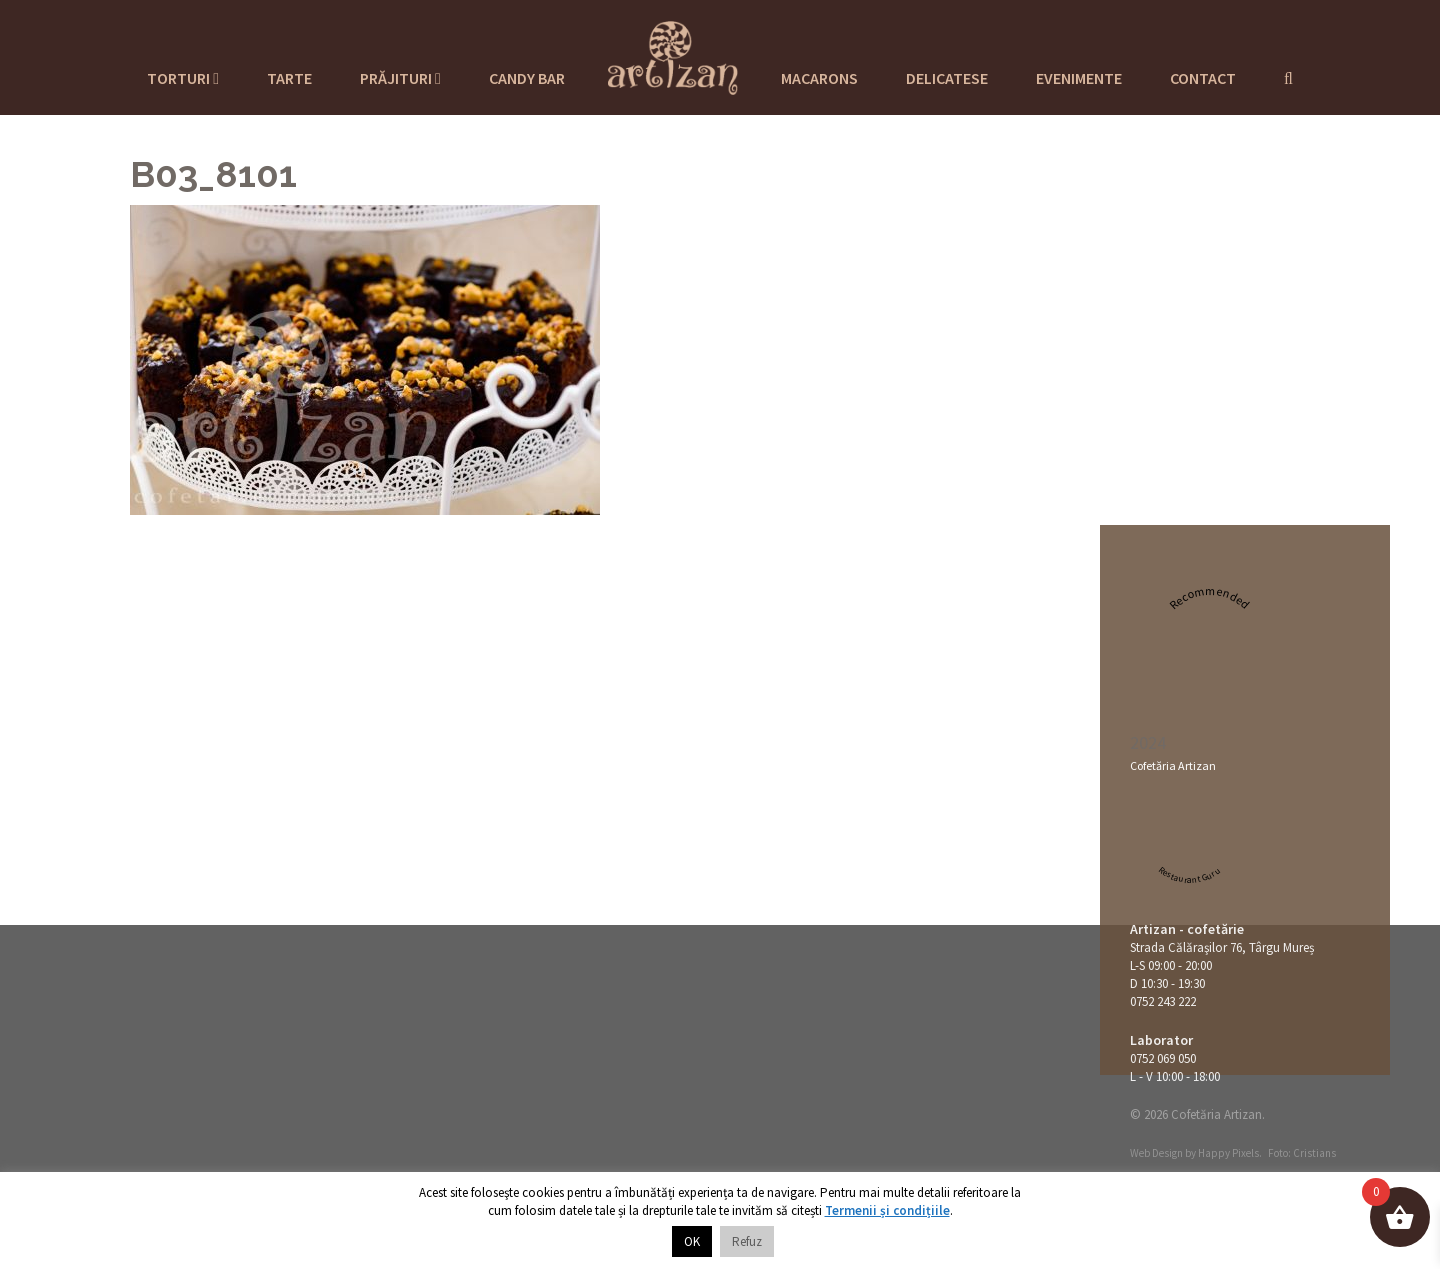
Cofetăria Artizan (1173, 765)
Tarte (289, 78)
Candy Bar (527, 78)
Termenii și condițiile (887, 1210)
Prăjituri (400, 78)
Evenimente (1079, 78)
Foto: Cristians (1302, 1153)
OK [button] (692, 1241)
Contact (1203, 78)
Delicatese (947, 78)
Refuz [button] (747, 1241)
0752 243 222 (1163, 1001)
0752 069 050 (1163, 1058)
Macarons (819, 78)
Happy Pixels (1228, 1153)
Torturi (183, 78)
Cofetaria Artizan (673, 55)
